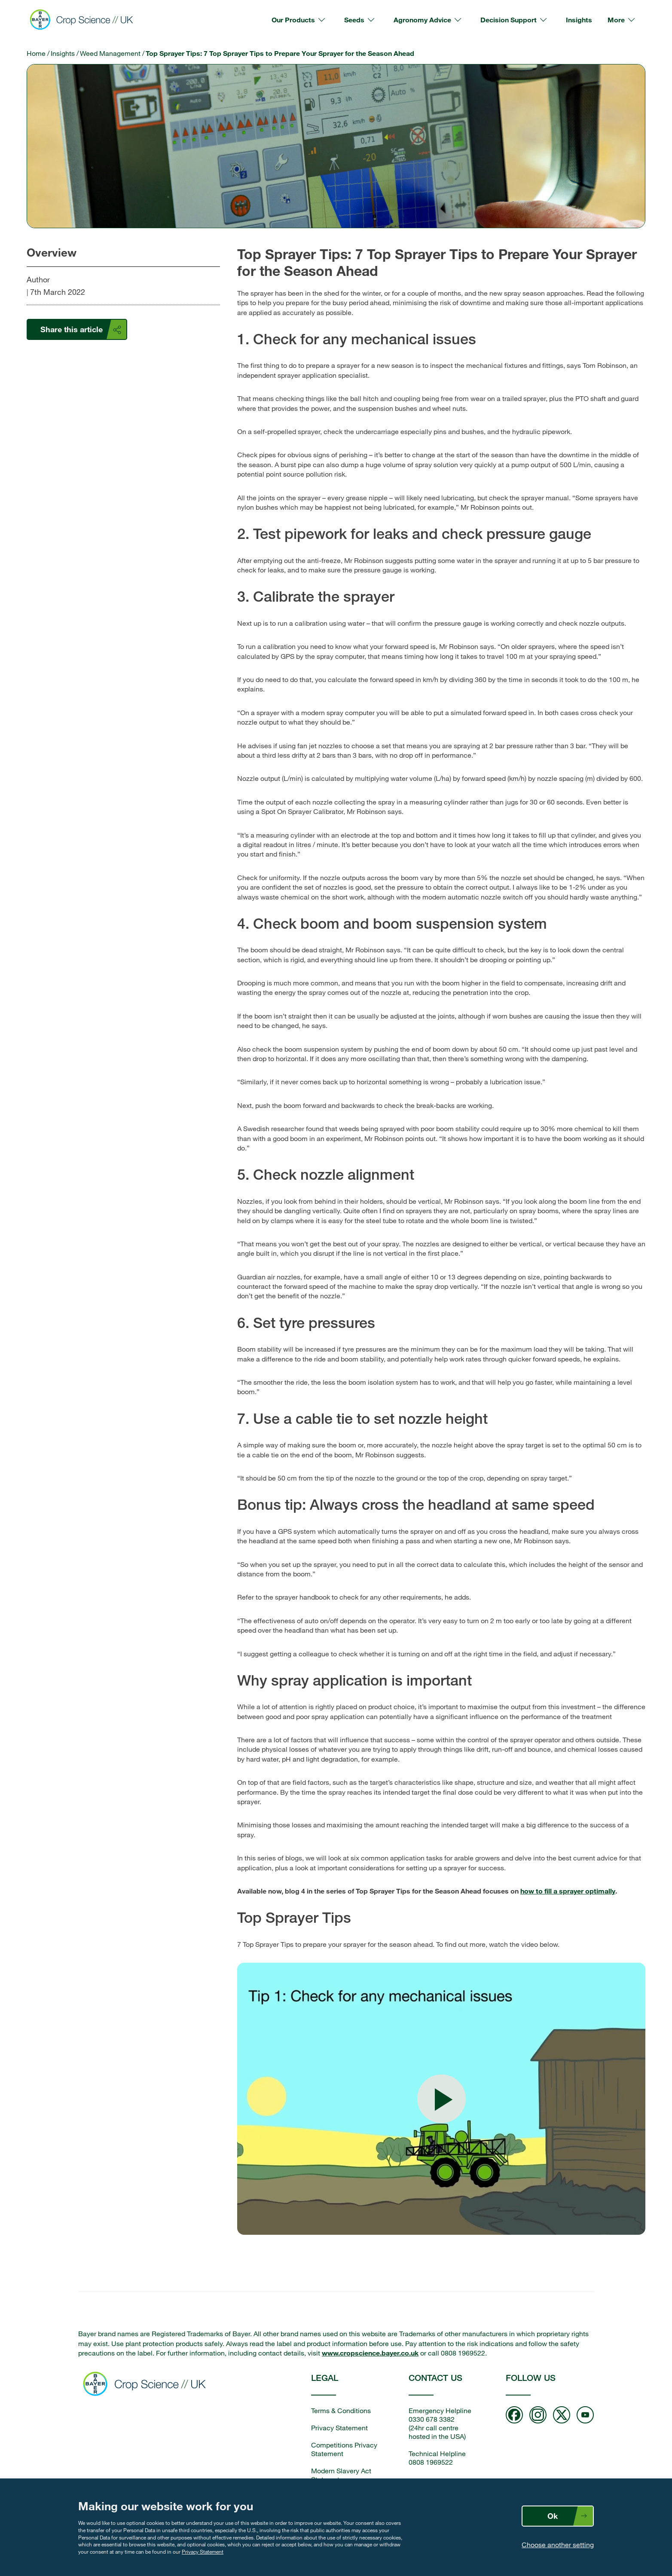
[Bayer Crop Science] (85, 19)
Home (36, 53)
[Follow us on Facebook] (514, 2415)
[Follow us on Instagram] (538, 2415)
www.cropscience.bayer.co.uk (370, 2353)
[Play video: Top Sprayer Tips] (441, 2098)
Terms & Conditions (341, 2410)
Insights (63, 53)
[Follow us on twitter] (561, 2415)
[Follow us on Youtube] (585, 2415)
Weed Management (110, 53)
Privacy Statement (202, 2551)
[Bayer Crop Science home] (147, 2385)
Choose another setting (558, 2544)
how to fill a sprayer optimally (567, 1891)
